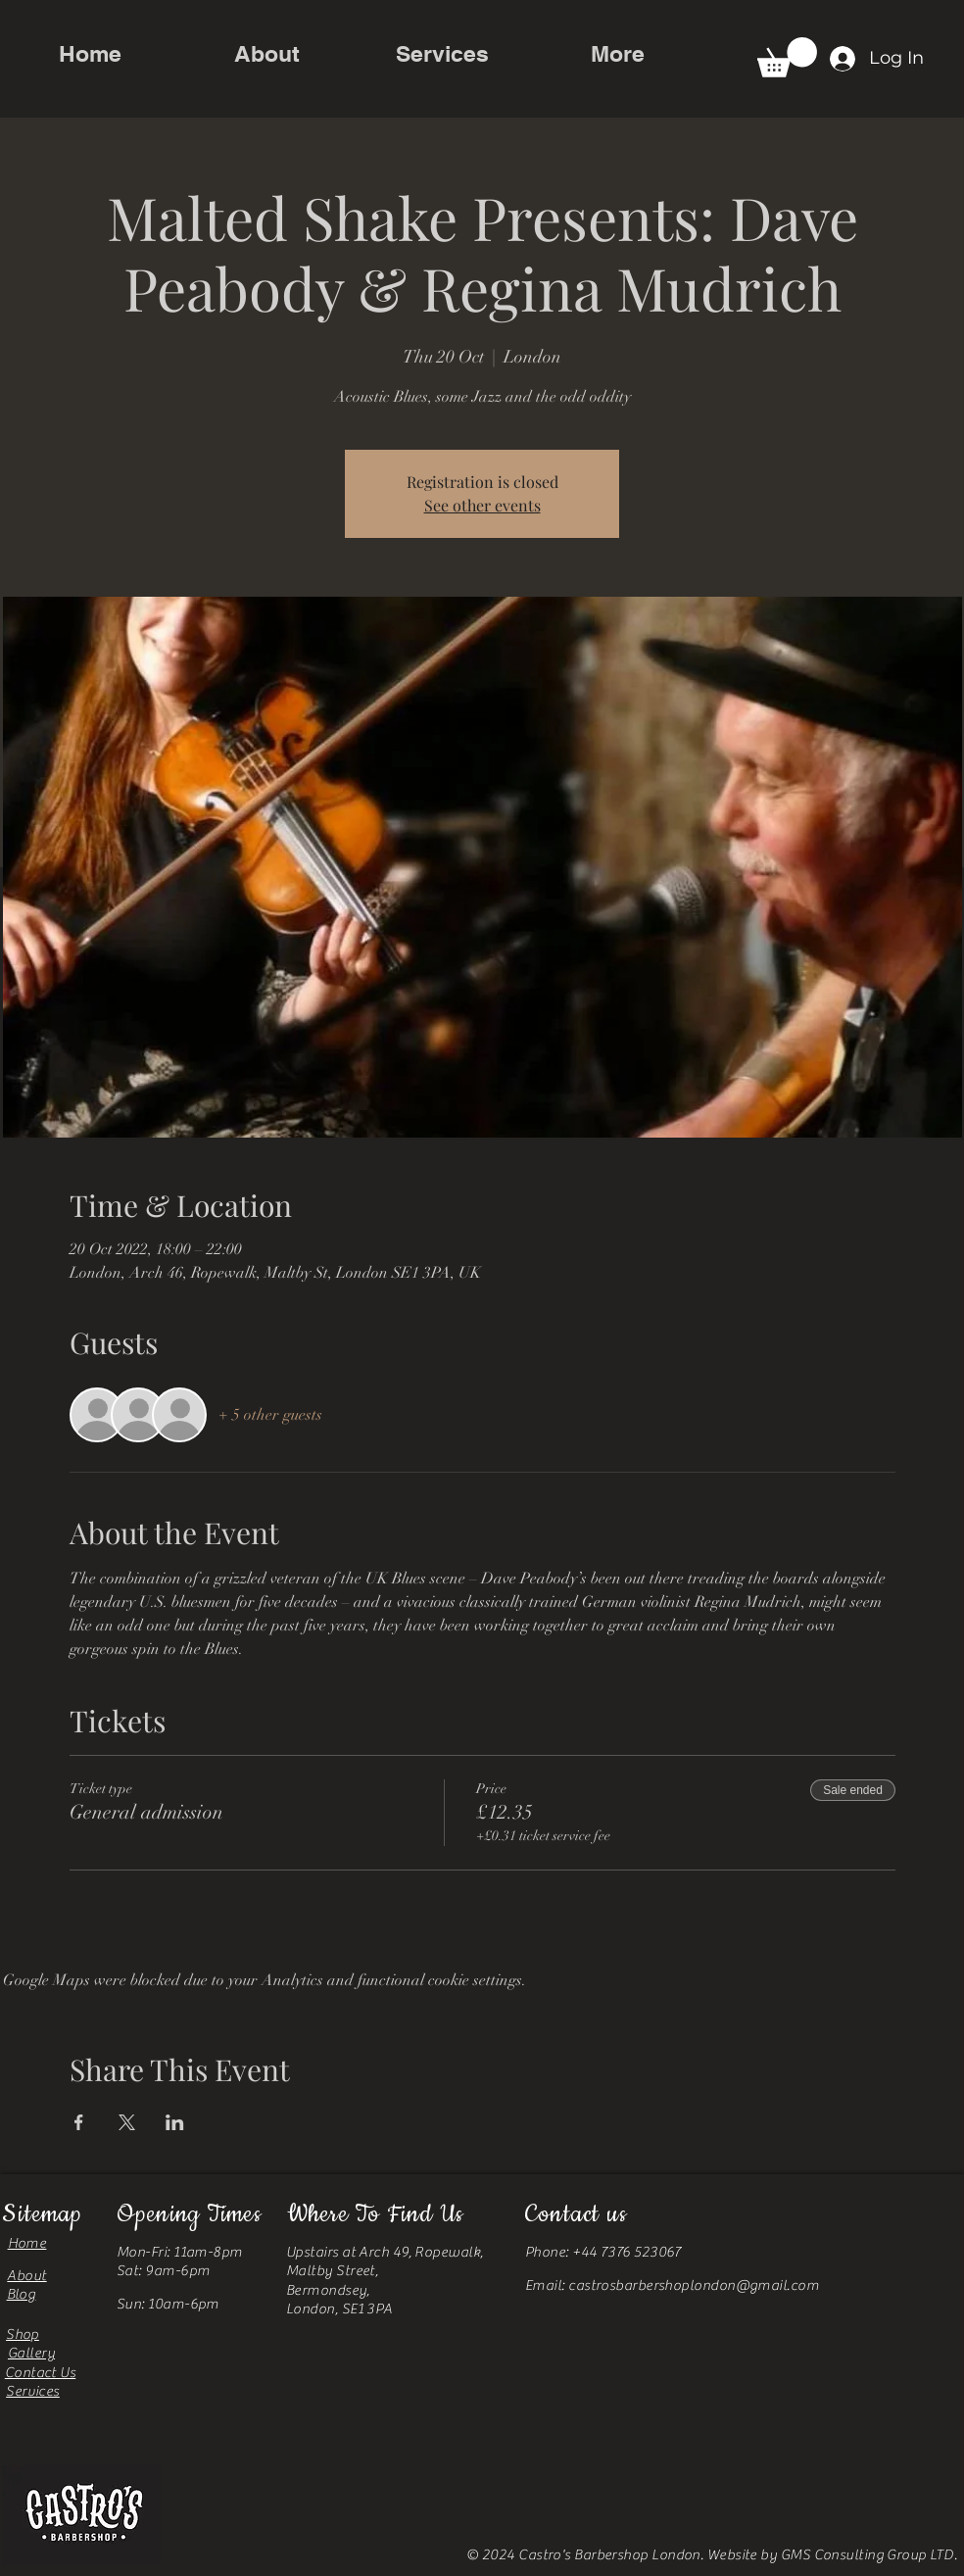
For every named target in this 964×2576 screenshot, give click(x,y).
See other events (482, 505)
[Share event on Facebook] (79, 2122)
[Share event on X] (127, 2122)
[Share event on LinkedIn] (175, 2122)
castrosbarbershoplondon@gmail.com (693, 2285)
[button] (787, 57)
